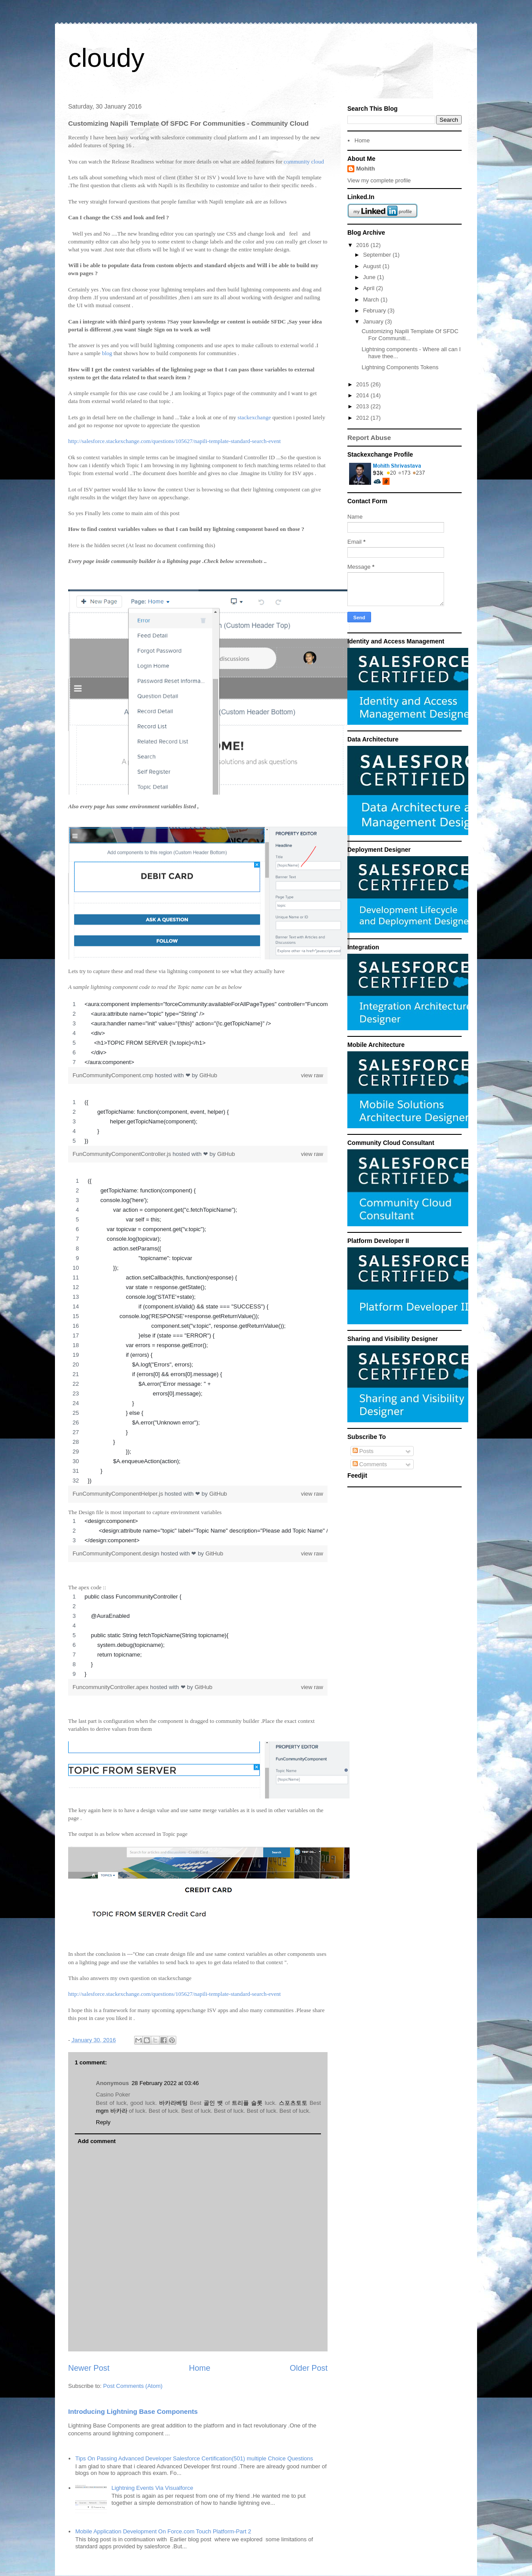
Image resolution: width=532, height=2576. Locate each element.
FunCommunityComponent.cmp (114, 1075)
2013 (363, 406)
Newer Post (88, 2368)
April (369, 288)
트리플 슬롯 (247, 2103)
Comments (370, 1464)
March (372, 299)
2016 (363, 245)
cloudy (106, 58)
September (378, 254)
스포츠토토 (293, 2103)
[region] (198, 1033)
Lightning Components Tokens (399, 367)
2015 (363, 384)
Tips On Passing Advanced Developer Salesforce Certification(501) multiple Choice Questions (194, 2458)
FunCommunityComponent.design (117, 1553)
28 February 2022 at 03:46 (165, 2083)
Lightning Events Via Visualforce (152, 2488)
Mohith (365, 168)
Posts (363, 1451)
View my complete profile (379, 180)
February (375, 310)
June (370, 277)
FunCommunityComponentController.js (123, 1154)
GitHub (208, 1075)
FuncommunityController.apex (111, 1687)
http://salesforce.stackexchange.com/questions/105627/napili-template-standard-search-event (174, 441)
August (373, 266)
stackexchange (254, 417)
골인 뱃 (213, 2103)
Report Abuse (369, 437)
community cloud (304, 161)
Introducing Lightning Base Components (133, 2411)
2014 (363, 395)
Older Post (309, 2368)
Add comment (97, 2141)
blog (107, 353)
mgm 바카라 (112, 2110)
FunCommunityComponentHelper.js (119, 1493)
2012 (363, 417)
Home (200, 2368)
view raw (312, 1075)
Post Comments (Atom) (133, 2386)
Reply (103, 2122)
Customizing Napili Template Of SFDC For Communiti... (409, 335)
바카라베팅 (173, 2103)
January (374, 321)
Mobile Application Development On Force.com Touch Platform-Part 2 (163, 2531)
